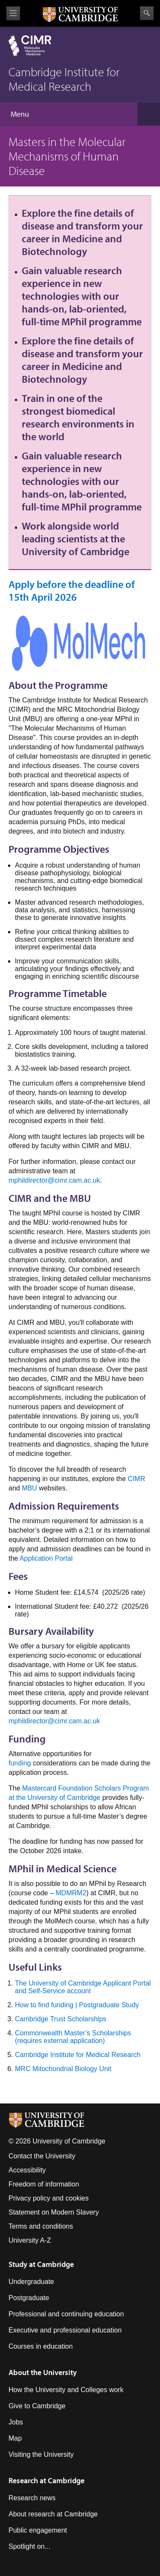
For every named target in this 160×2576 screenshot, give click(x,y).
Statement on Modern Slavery (54, 2212)
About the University (43, 2372)
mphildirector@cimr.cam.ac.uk (54, 1180)
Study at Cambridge (41, 2264)
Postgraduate (29, 2297)
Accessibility (27, 2170)
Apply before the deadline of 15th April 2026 (72, 590)
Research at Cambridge (46, 2480)
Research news (32, 2497)
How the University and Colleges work (66, 2389)
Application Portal (46, 1558)
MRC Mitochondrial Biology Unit (63, 2068)
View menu (13, 13)
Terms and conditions (41, 2226)
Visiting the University (41, 2454)
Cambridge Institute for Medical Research (77, 2054)
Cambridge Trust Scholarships (60, 2019)
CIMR (136, 1478)
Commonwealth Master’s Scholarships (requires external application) (73, 2036)
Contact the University (42, 2156)
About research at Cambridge (53, 2514)
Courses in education (41, 2346)
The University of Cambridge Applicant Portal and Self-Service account (83, 1987)
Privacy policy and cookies (49, 2198)
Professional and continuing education (66, 2314)
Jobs (16, 2422)
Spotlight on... (29, 2546)
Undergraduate (31, 2281)
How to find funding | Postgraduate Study (77, 2005)
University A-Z (30, 2240)
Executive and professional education (65, 2330)
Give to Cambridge (37, 2406)
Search (147, 13)
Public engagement (38, 2530)
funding (20, 1763)
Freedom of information (44, 2184)
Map (15, 2438)
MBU (29, 1488)
